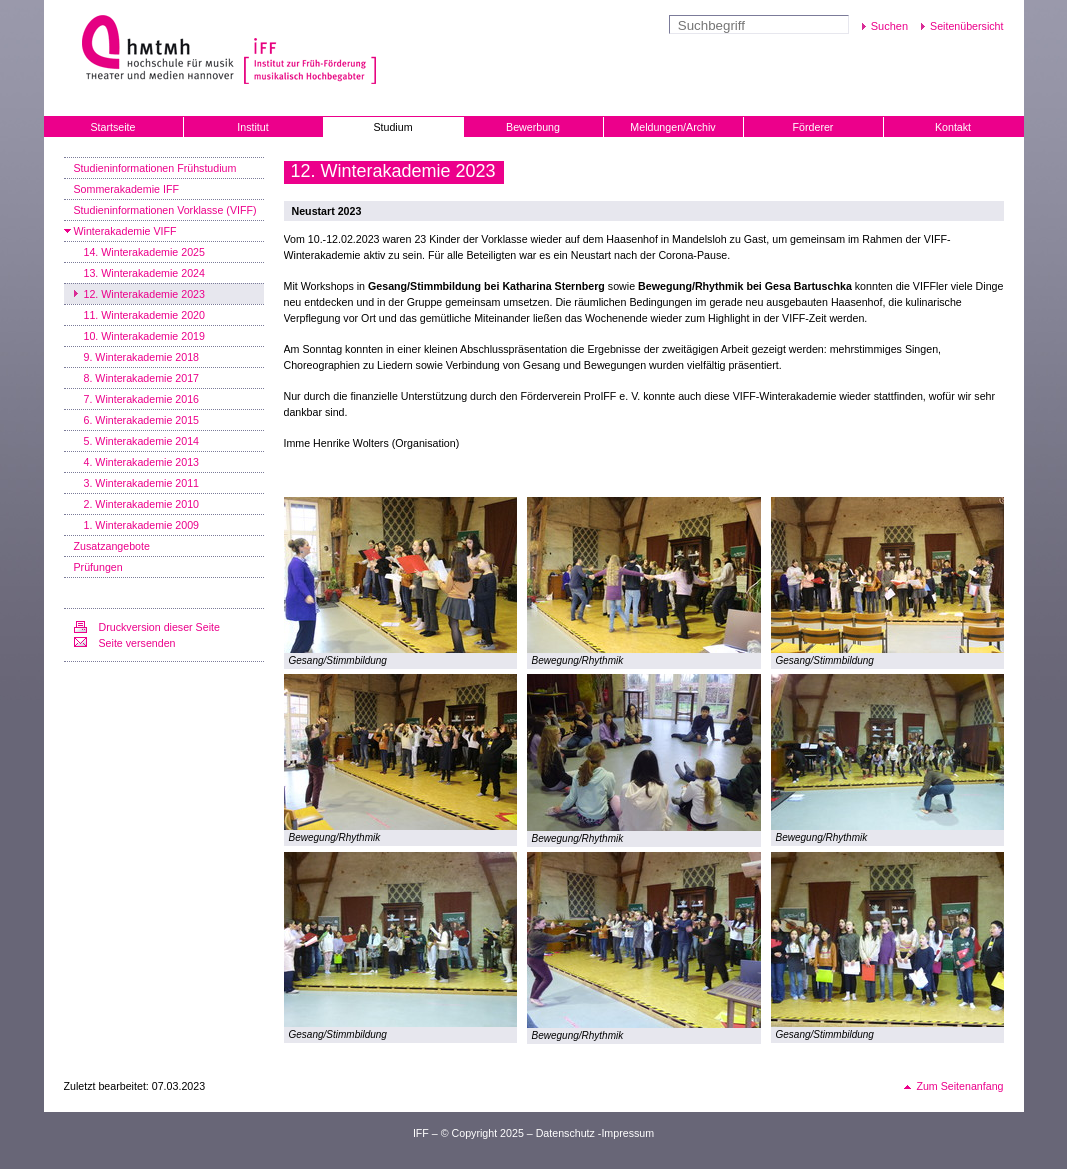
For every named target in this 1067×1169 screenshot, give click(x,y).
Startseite (112, 127)
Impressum (627, 1133)
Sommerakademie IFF (126, 189)
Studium (392, 127)
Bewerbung (533, 127)
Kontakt (953, 127)
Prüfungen (98, 567)
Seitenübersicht (966, 26)
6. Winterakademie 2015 (142, 420)
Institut (252, 127)
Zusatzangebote (112, 546)
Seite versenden (137, 643)
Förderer (813, 127)
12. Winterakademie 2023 (144, 294)
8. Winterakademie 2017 (142, 378)
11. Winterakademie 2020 (144, 315)
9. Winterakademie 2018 (142, 357)
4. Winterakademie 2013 (142, 462)
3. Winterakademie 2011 (142, 483)
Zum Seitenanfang (959, 1086)
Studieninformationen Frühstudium (155, 168)
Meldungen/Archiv (672, 127)
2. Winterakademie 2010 (142, 504)
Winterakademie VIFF (125, 231)
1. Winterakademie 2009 (142, 525)
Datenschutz (565, 1133)
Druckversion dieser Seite (159, 627)
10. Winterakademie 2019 (144, 336)
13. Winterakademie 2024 (144, 273)
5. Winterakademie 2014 (142, 441)
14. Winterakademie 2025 (144, 252)
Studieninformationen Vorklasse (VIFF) (165, 210)
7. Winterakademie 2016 (142, 399)
